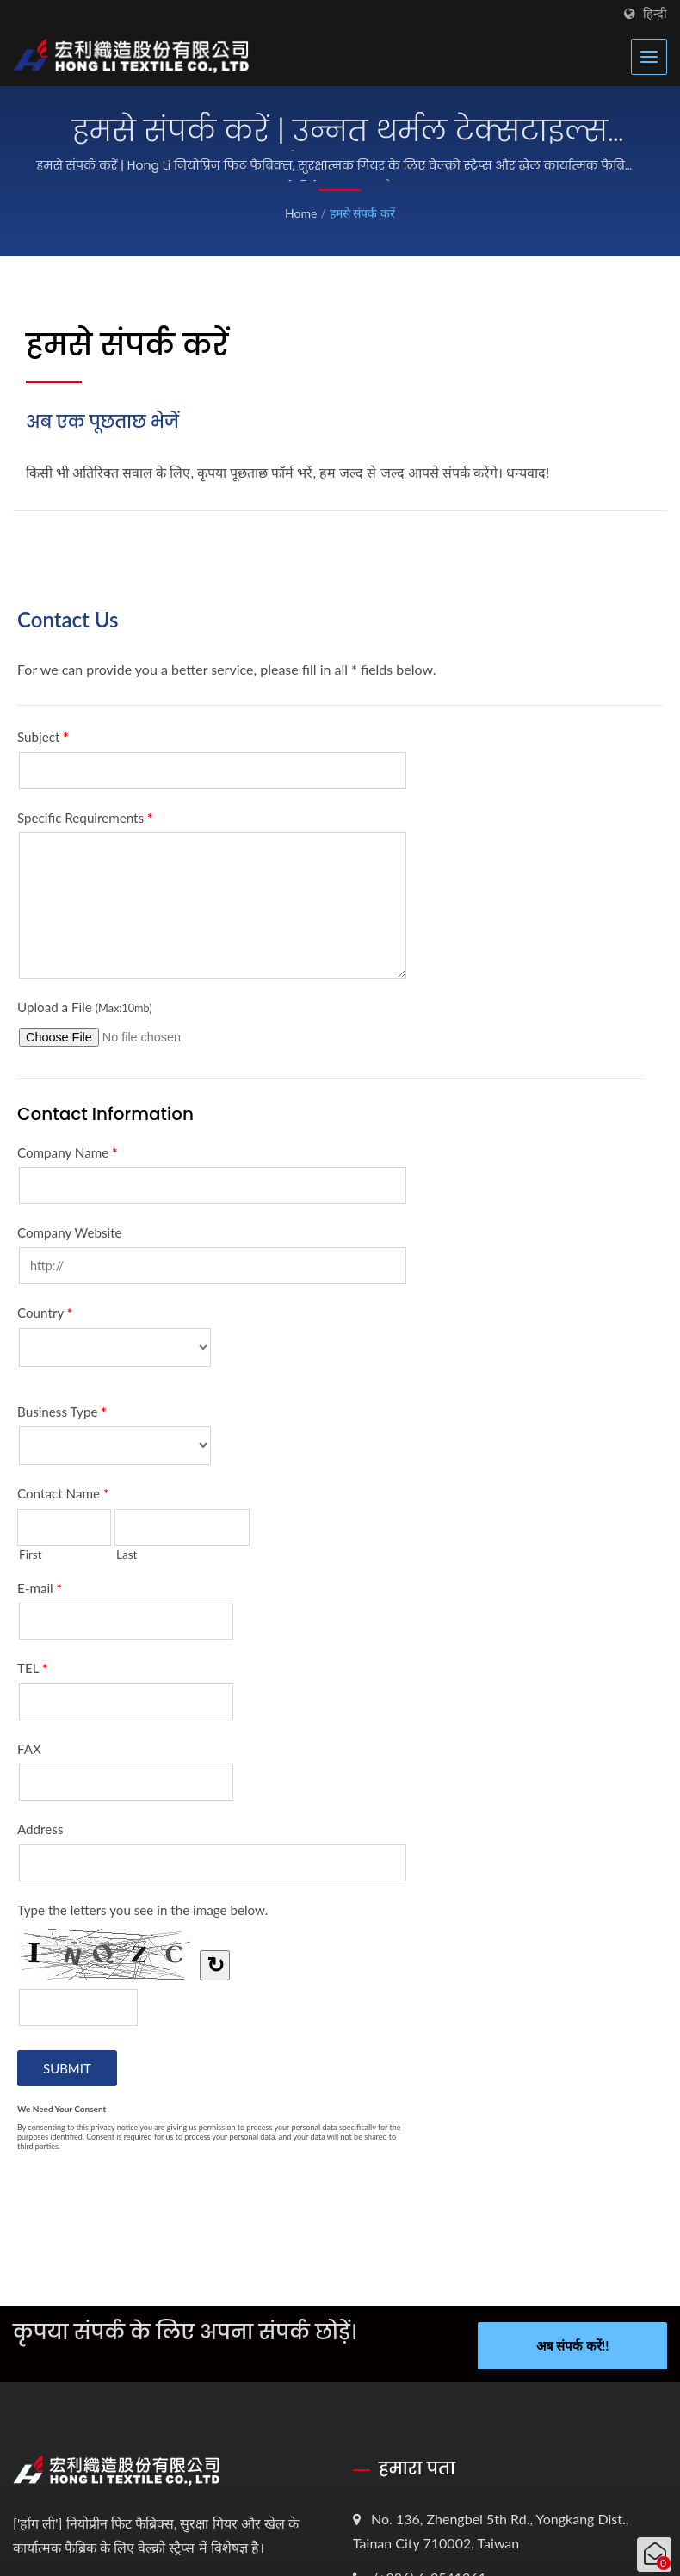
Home (301, 213)
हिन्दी (655, 14)
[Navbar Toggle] (649, 57)
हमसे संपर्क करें (362, 213)
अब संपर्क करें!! (572, 2345)
